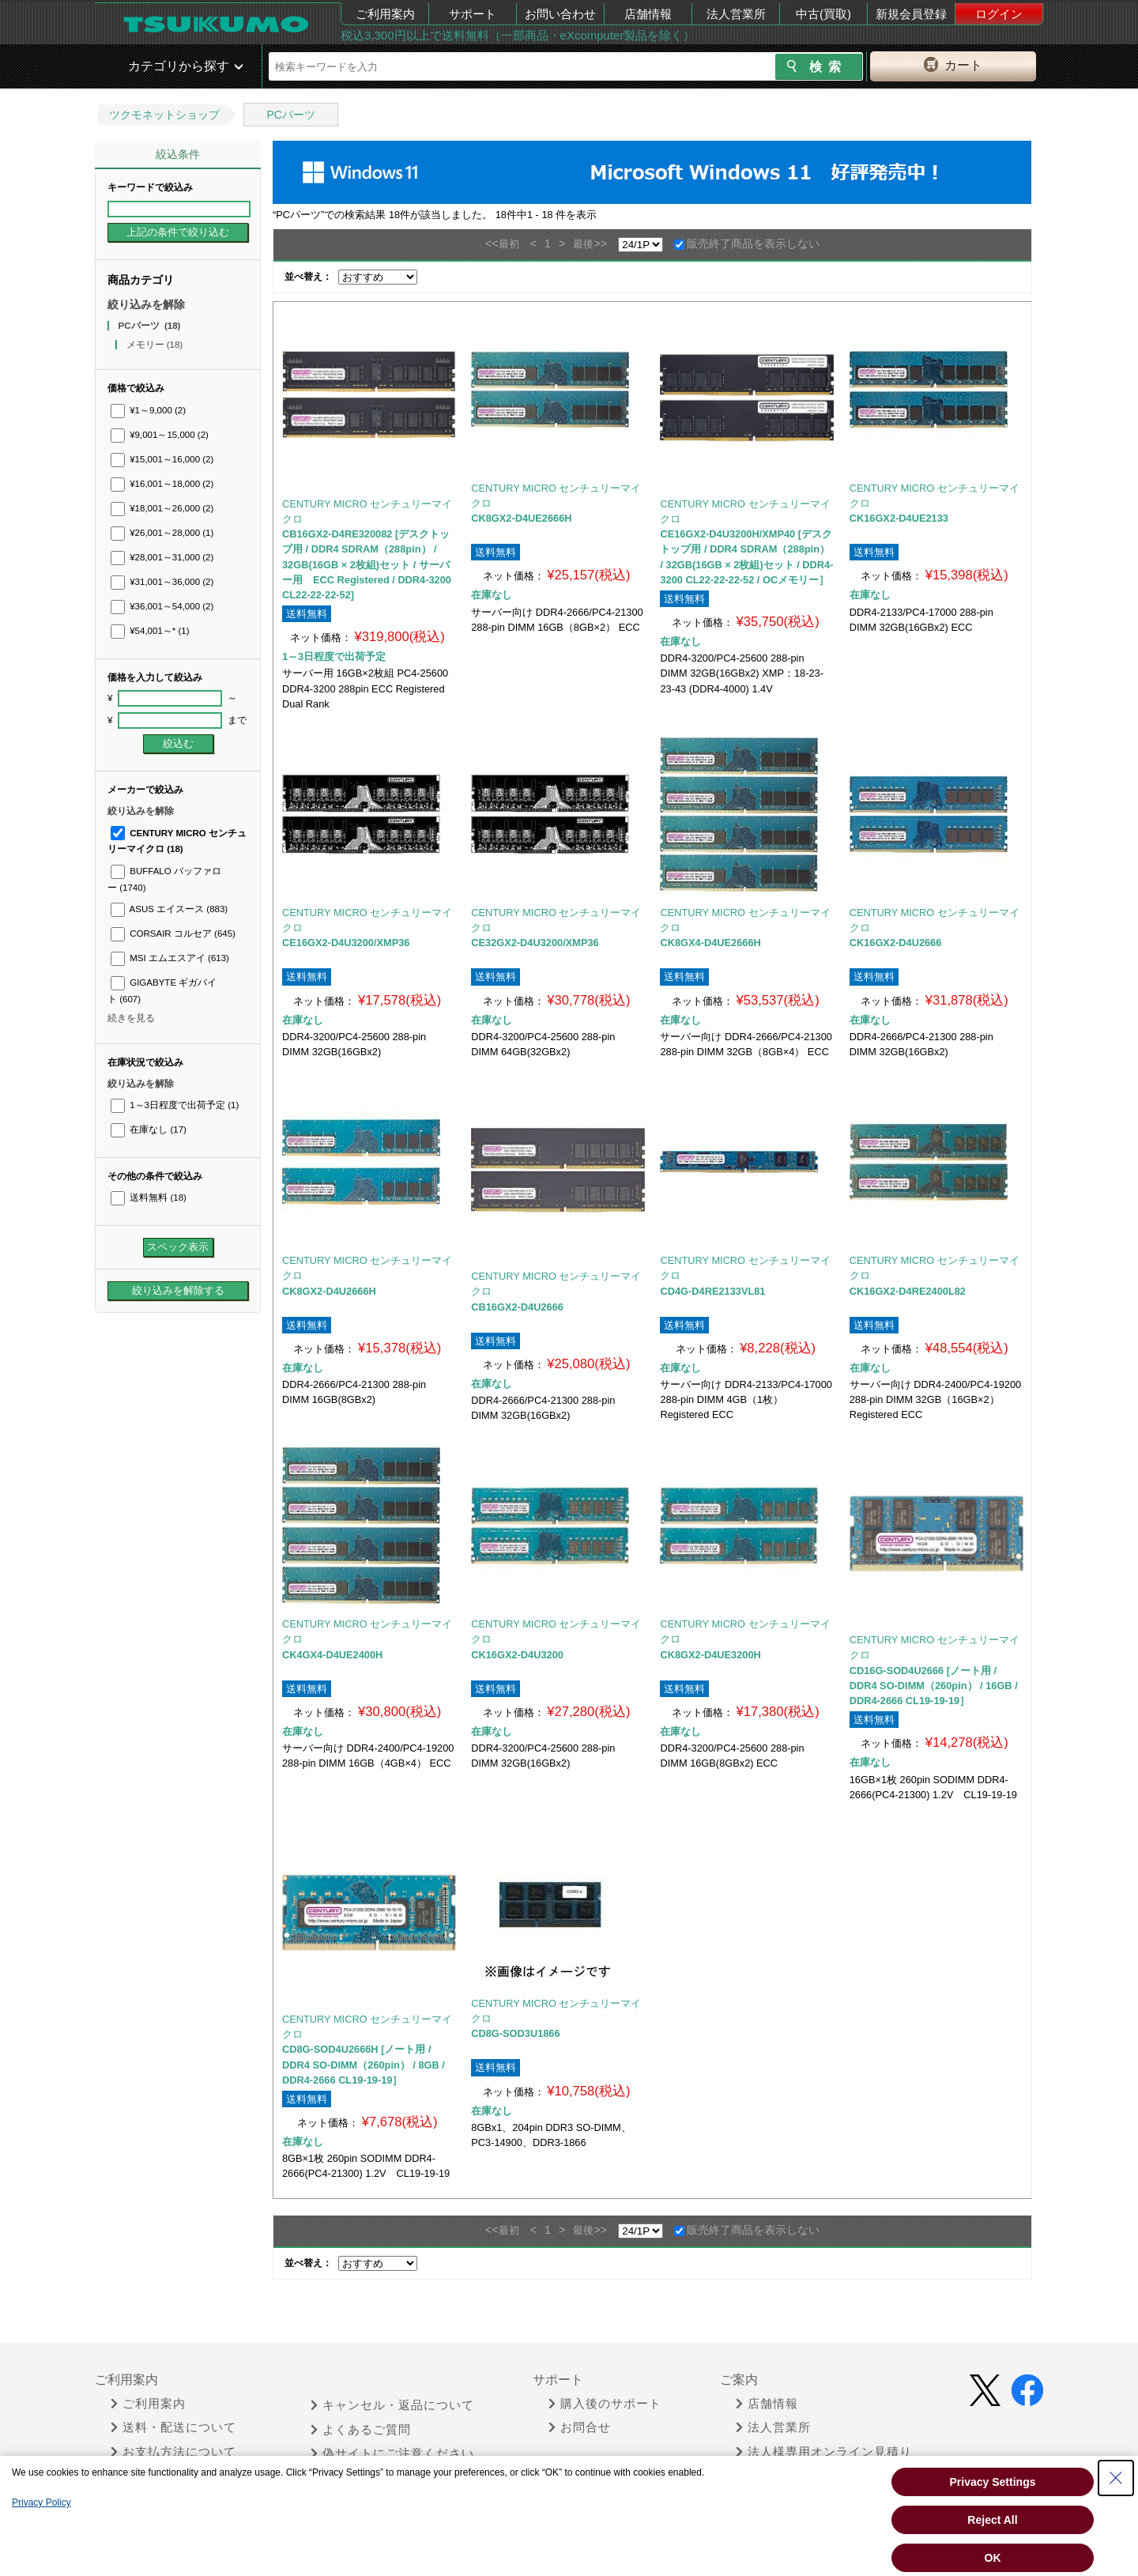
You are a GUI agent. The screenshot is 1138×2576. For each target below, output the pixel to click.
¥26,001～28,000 (162, 532)
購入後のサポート (604, 2403)
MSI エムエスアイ (170, 958)
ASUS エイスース (169, 909)
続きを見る (131, 1018)
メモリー (154, 344)
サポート (472, 14)
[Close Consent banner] (1115, 2478)
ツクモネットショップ (164, 114)
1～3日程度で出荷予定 (175, 1105)
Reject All (992, 2520)
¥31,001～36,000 (162, 581)
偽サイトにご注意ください (392, 2453)
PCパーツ (290, 114)
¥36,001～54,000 (162, 606)
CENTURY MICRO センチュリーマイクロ (367, 511)
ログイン (999, 14)
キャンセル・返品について (392, 2405)
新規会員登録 (911, 14)
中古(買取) (823, 14)
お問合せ (579, 2427)
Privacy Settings (993, 2482)
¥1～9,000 (148, 410)
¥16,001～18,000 (162, 483)
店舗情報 (648, 14)
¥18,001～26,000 (162, 508)
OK (993, 2557)
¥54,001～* (150, 631)
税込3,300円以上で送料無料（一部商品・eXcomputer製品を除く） (518, 35)
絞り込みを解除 (146, 304)
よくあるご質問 (361, 2429)
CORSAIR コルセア (173, 933)
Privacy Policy (41, 2502)
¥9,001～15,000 (160, 434)
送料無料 (149, 1197)
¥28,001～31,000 (162, 557)
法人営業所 (736, 14)
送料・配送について (173, 2427)
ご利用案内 (385, 14)
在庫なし (149, 1129)
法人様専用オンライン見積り (824, 2452)
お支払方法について (173, 2452)
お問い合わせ (560, 14)
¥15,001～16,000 (162, 459)
